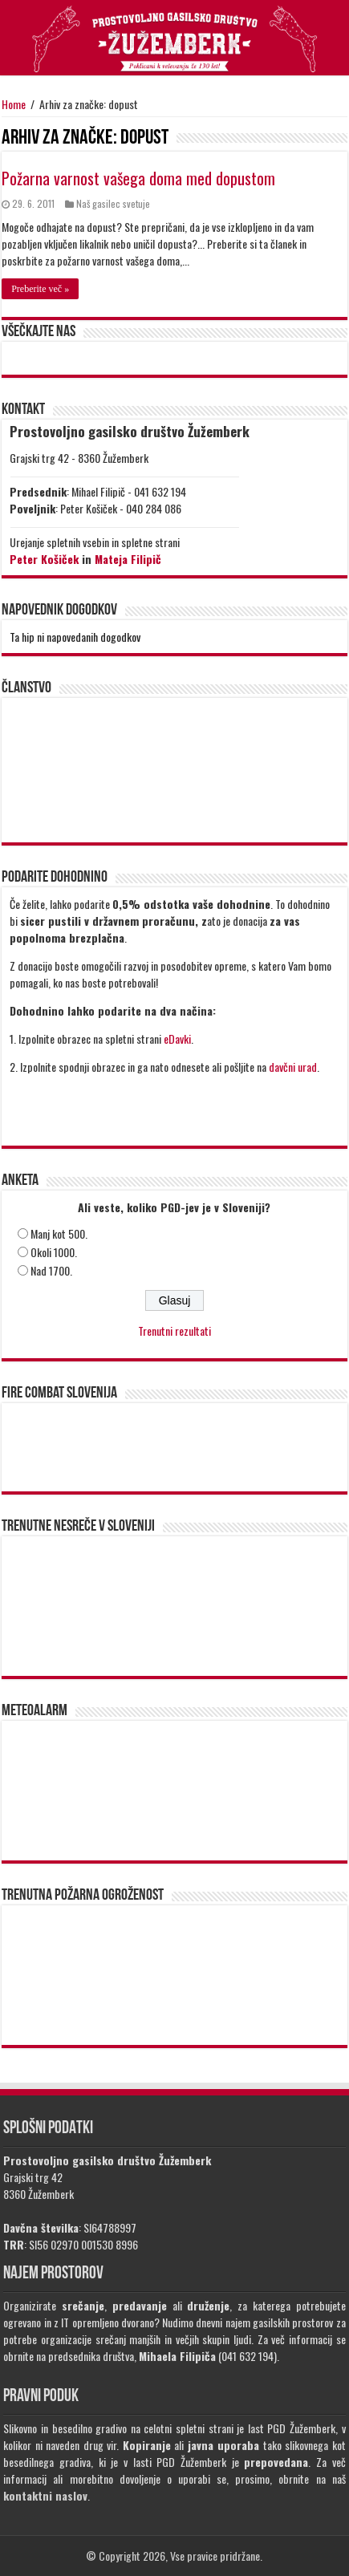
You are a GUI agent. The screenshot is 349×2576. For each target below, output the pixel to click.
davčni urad (293, 1066)
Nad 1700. (51, 1270)
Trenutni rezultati (174, 1330)
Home (14, 103)
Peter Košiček (44, 558)
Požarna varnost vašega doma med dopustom (138, 178)
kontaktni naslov (45, 2495)
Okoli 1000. (53, 1251)
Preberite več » (40, 288)
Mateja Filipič (128, 558)
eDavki (177, 1038)
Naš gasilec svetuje (113, 203)
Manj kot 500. (58, 1233)
